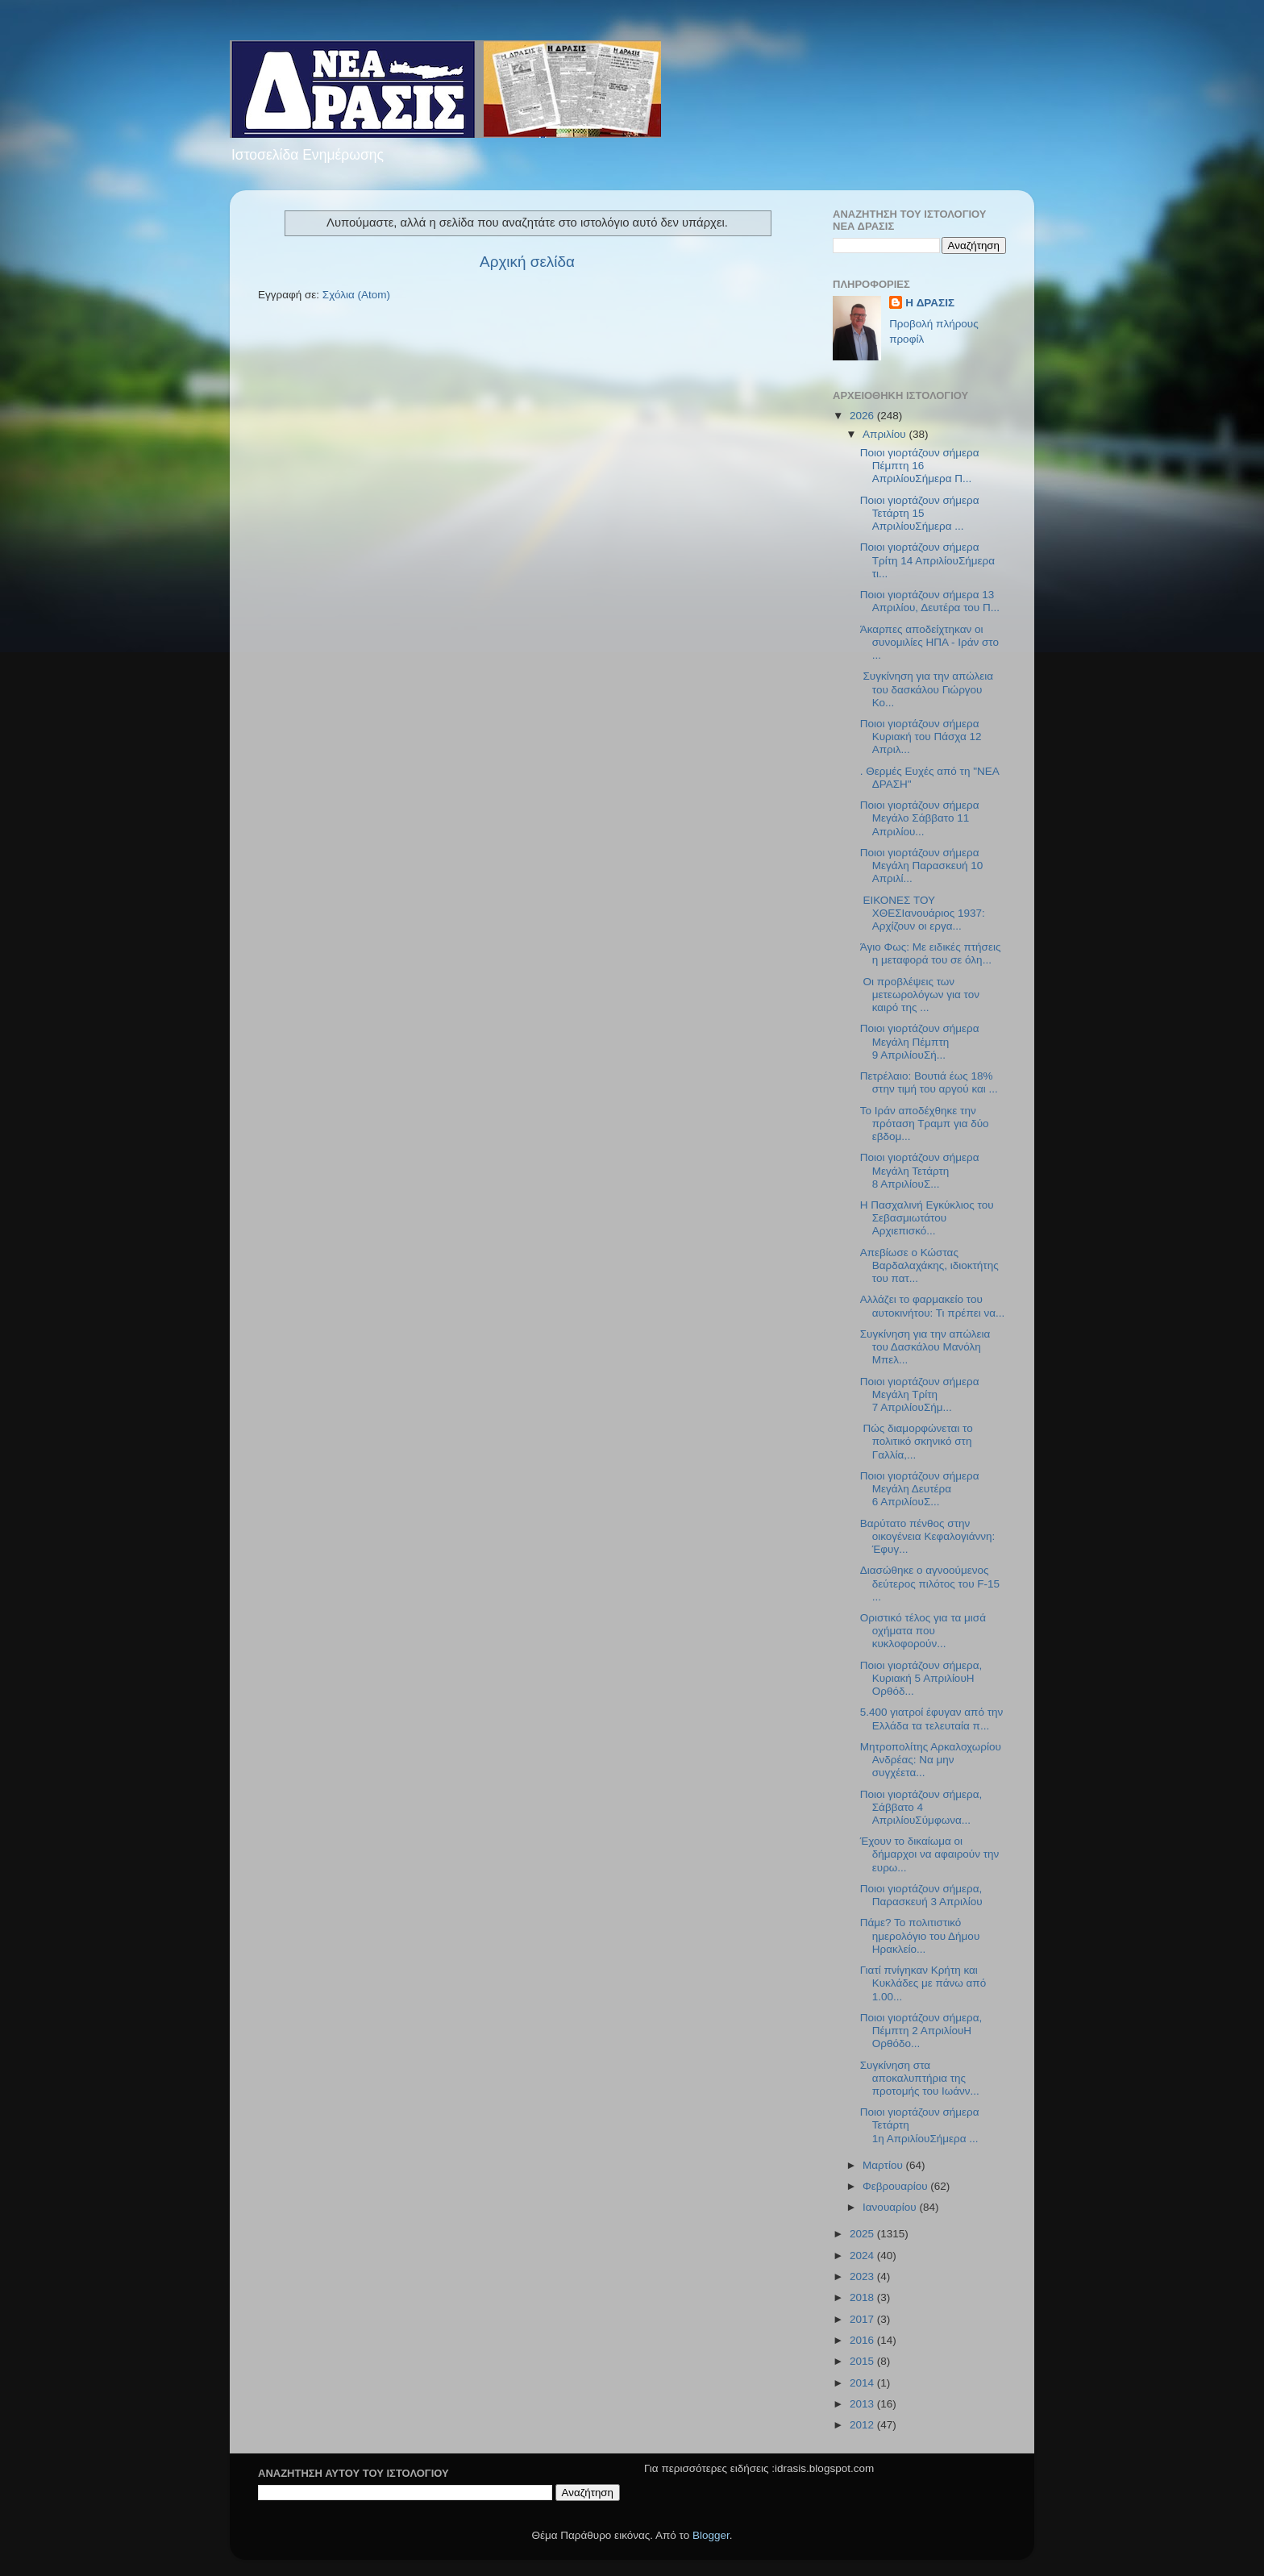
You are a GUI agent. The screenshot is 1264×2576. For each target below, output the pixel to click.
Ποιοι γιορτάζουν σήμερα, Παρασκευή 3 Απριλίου (921, 1895)
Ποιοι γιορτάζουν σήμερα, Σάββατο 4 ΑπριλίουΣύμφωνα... (921, 1807)
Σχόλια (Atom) (356, 295)
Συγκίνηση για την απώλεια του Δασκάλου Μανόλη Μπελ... (925, 1347)
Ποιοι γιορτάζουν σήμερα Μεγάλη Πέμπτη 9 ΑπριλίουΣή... (919, 1041)
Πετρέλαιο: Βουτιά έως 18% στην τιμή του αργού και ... (929, 1082)
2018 (863, 2297)
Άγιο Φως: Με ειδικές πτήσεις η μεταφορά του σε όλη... (930, 953)
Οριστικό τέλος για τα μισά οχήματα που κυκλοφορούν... (923, 1631)
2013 (863, 2404)
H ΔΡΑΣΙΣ (929, 303)
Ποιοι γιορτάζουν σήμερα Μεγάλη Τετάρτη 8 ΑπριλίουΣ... (919, 1170)
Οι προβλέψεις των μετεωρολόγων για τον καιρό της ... (919, 994)
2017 (863, 2319)
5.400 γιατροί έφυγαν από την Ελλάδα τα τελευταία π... (932, 1718)
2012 (863, 2425)
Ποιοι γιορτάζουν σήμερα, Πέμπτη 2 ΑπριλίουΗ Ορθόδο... (921, 2031)
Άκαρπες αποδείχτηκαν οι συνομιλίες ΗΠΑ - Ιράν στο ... (929, 642)
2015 (863, 2361)
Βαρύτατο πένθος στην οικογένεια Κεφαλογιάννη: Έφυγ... (928, 1536)
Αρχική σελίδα (527, 261)
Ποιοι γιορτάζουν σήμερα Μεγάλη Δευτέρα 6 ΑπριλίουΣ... (919, 1489)
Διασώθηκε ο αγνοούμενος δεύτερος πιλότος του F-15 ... (930, 1583)
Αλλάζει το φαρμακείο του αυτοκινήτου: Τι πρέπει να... (932, 1305)
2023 (863, 2276)
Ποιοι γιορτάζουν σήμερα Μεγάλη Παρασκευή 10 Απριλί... (921, 865)
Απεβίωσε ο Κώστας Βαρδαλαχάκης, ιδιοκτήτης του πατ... (929, 1265)
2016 (863, 2340)
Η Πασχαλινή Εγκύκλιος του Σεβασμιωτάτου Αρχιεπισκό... (927, 1218)
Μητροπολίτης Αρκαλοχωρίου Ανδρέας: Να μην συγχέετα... (930, 1760)
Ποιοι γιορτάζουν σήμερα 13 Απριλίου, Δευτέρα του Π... (930, 601)
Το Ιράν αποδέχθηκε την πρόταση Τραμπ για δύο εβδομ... (924, 1123)
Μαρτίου (884, 2165)
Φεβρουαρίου (896, 2186)
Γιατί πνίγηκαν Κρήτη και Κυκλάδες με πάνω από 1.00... (923, 1983)
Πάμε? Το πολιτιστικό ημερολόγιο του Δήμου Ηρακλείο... (920, 1935)
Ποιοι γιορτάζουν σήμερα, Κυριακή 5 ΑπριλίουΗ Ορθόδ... (921, 1678)
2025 (863, 2234)
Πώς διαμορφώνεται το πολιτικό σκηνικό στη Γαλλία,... (916, 1441)
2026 (863, 416)
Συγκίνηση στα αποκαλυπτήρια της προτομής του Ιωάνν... (919, 2078)
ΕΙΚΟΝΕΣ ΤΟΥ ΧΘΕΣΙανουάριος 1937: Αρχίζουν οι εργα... (922, 913)
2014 (863, 2383)
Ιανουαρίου (891, 2207)
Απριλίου (885, 434)
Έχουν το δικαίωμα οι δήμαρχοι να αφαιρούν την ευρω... (930, 1854)
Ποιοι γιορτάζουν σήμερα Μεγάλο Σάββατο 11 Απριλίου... (919, 818)
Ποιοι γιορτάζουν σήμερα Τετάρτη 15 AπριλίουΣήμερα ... (919, 513)
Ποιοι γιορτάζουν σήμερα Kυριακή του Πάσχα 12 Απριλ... (921, 736)
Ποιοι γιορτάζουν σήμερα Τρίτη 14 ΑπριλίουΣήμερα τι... (927, 560)
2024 (863, 2255)
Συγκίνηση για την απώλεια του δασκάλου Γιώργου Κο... (926, 689)
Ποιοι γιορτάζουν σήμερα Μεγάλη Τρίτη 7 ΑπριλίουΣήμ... (919, 1394)
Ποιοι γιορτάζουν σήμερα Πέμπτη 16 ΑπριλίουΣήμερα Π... (919, 466)
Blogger (711, 2535)
